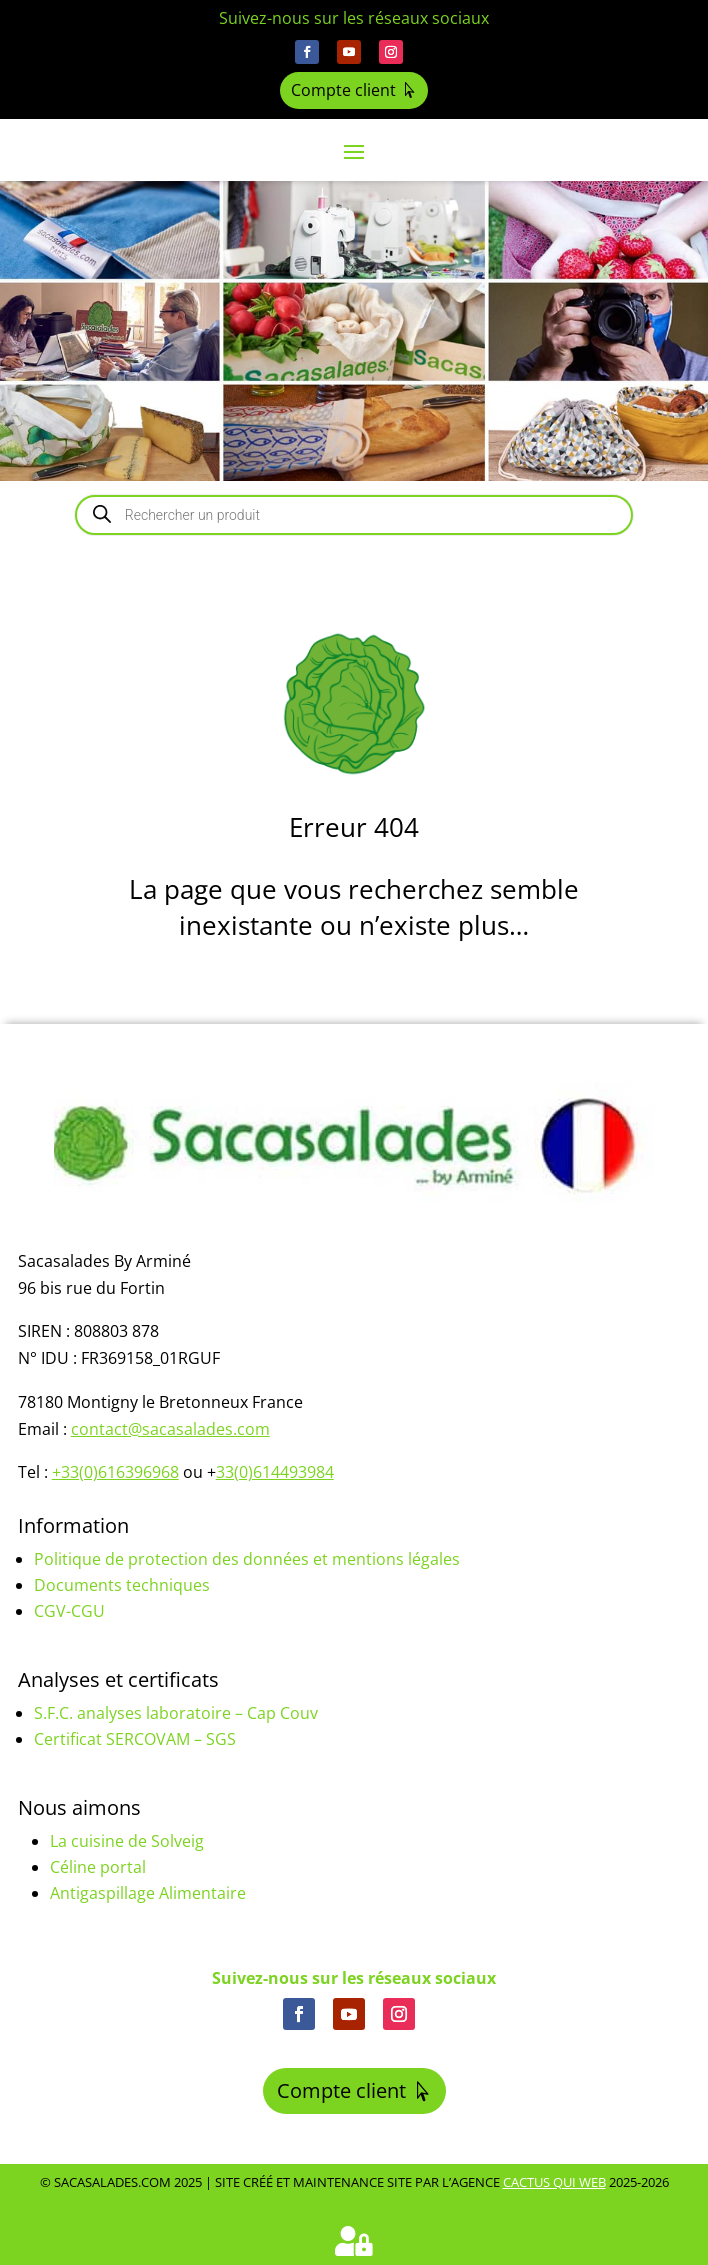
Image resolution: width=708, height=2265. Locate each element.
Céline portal (98, 1867)
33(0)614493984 (275, 1472)
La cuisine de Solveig (127, 1841)
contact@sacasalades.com (170, 1429)
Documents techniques (122, 1585)
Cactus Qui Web (554, 2182)
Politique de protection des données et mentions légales (247, 1559)
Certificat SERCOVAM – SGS (135, 1739)
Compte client (343, 90)
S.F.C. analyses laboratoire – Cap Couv (176, 1713)
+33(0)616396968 (115, 1472)
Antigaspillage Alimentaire (148, 1893)
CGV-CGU (69, 1611)
